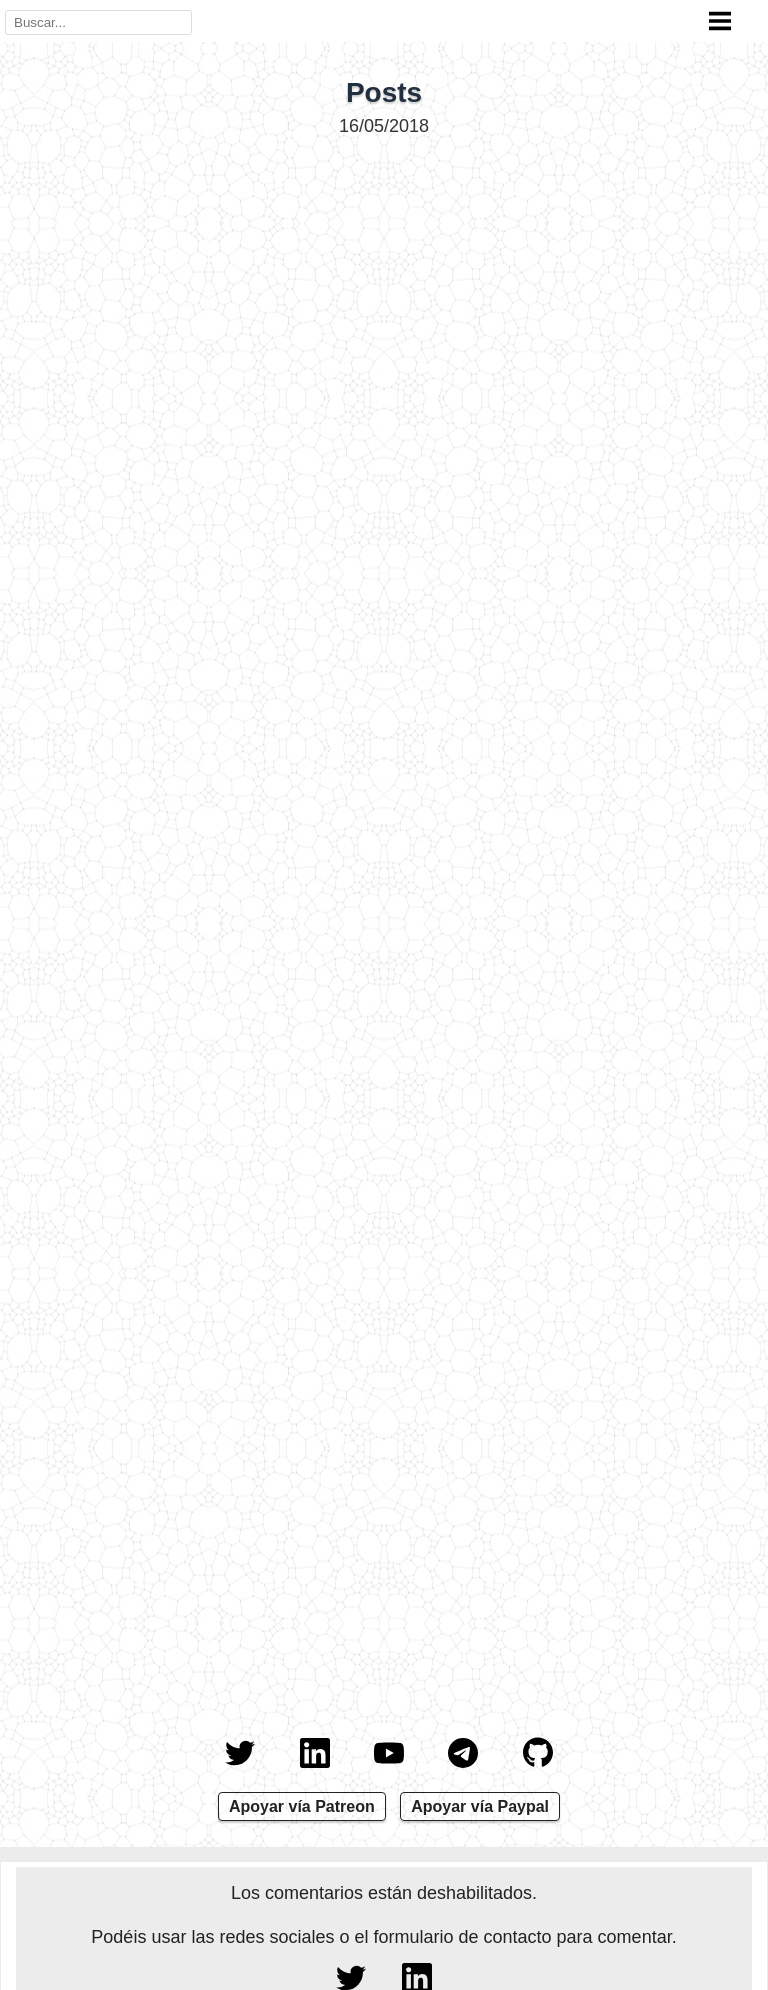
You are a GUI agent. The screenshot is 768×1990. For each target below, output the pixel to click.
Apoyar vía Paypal (480, 1806)
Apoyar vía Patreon (302, 1806)
